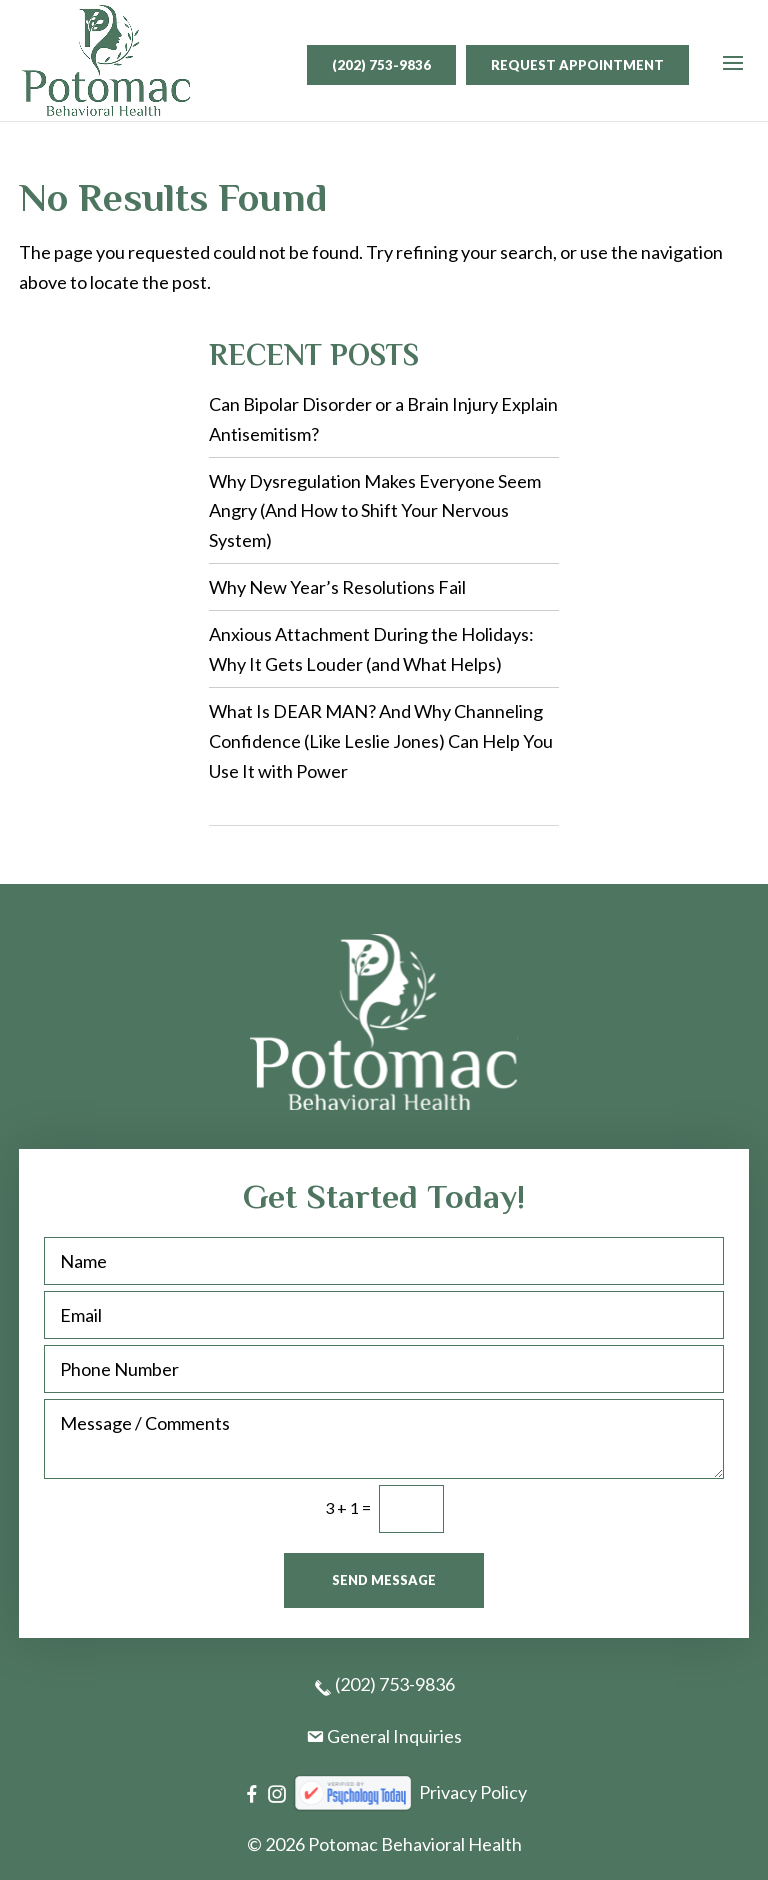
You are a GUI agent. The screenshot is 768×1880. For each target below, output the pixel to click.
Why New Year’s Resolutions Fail (337, 587)
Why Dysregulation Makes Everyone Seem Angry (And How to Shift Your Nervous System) (375, 511)
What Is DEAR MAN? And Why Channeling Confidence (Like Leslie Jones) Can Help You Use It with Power (381, 741)
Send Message (384, 1580)
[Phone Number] (384, 1369)
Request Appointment (577, 65)
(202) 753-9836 (381, 65)
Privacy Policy (473, 1792)
